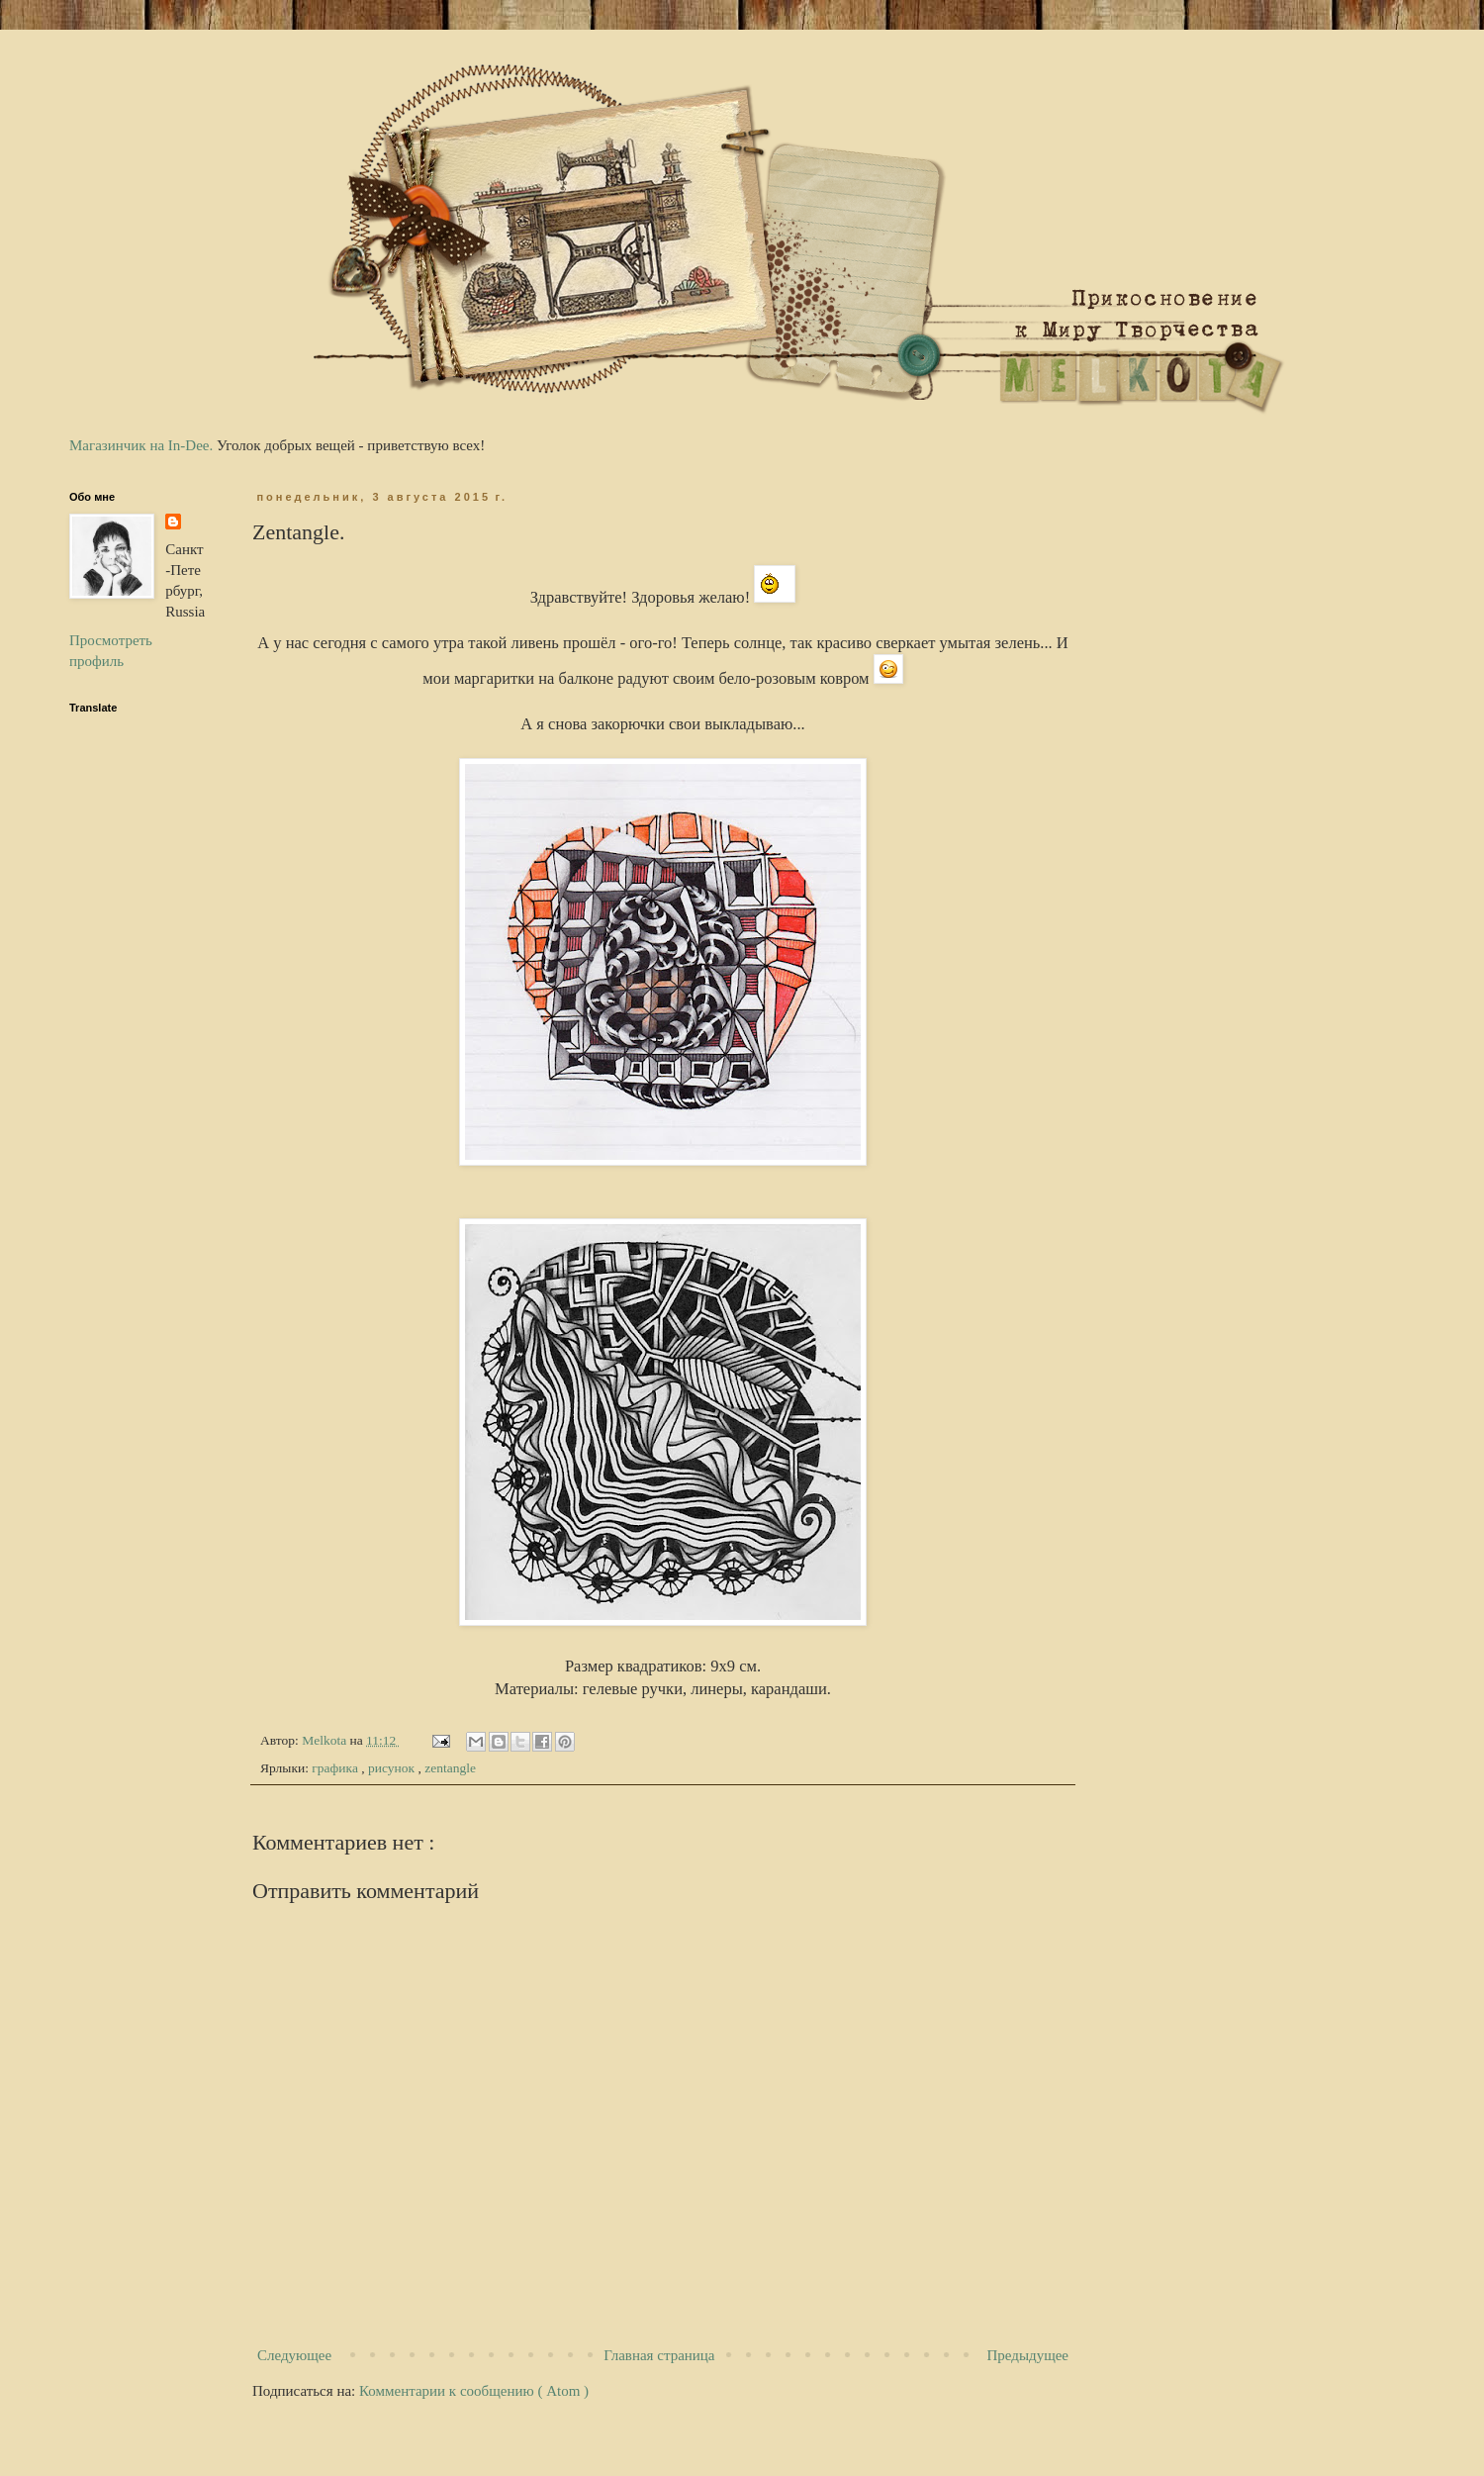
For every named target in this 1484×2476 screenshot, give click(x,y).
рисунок (392, 1768)
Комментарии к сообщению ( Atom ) (474, 2391)
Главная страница (658, 2355)
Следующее (294, 2355)
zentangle (450, 1768)
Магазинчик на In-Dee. (141, 445)
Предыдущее (1028, 2355)
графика (336, 1768)
